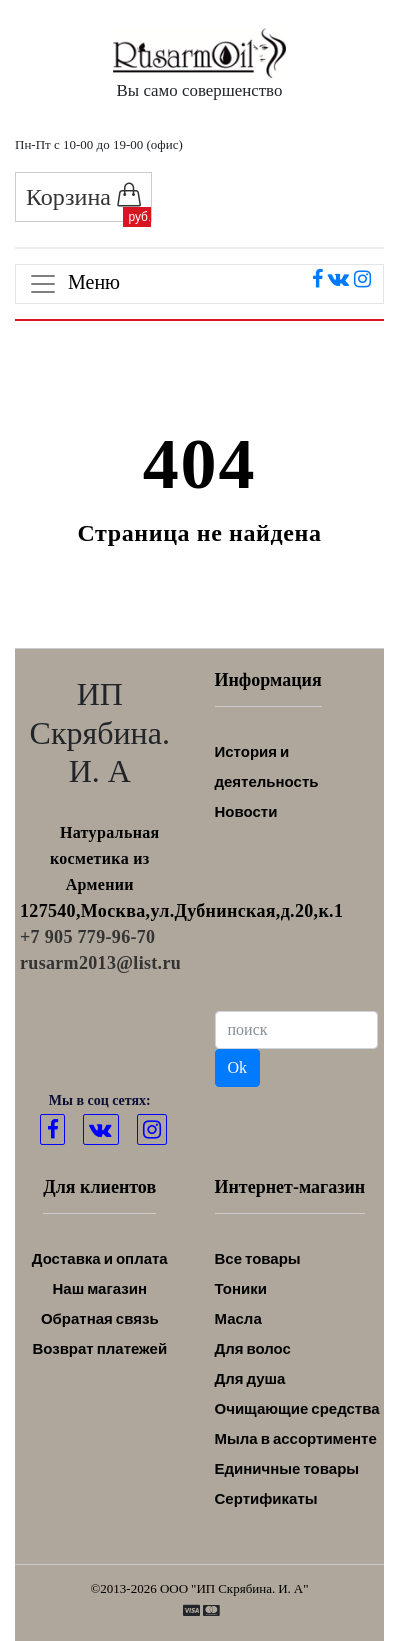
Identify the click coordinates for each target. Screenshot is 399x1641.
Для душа (250, 1378)
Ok (238, 1067)
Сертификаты (266, 1498)
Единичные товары (287, 1468)
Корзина (83, 196)
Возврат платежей (99, 1348)
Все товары (258, 1258)
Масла (238, 1318)
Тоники (241, 1288)
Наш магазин (100, 1288)
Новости (246, 811)
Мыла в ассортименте (296, 1438)
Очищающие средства (297, 1408)
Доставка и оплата (100, 1258)
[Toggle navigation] (199, 284)
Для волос (253, 1348)
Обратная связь (100, 1318)
